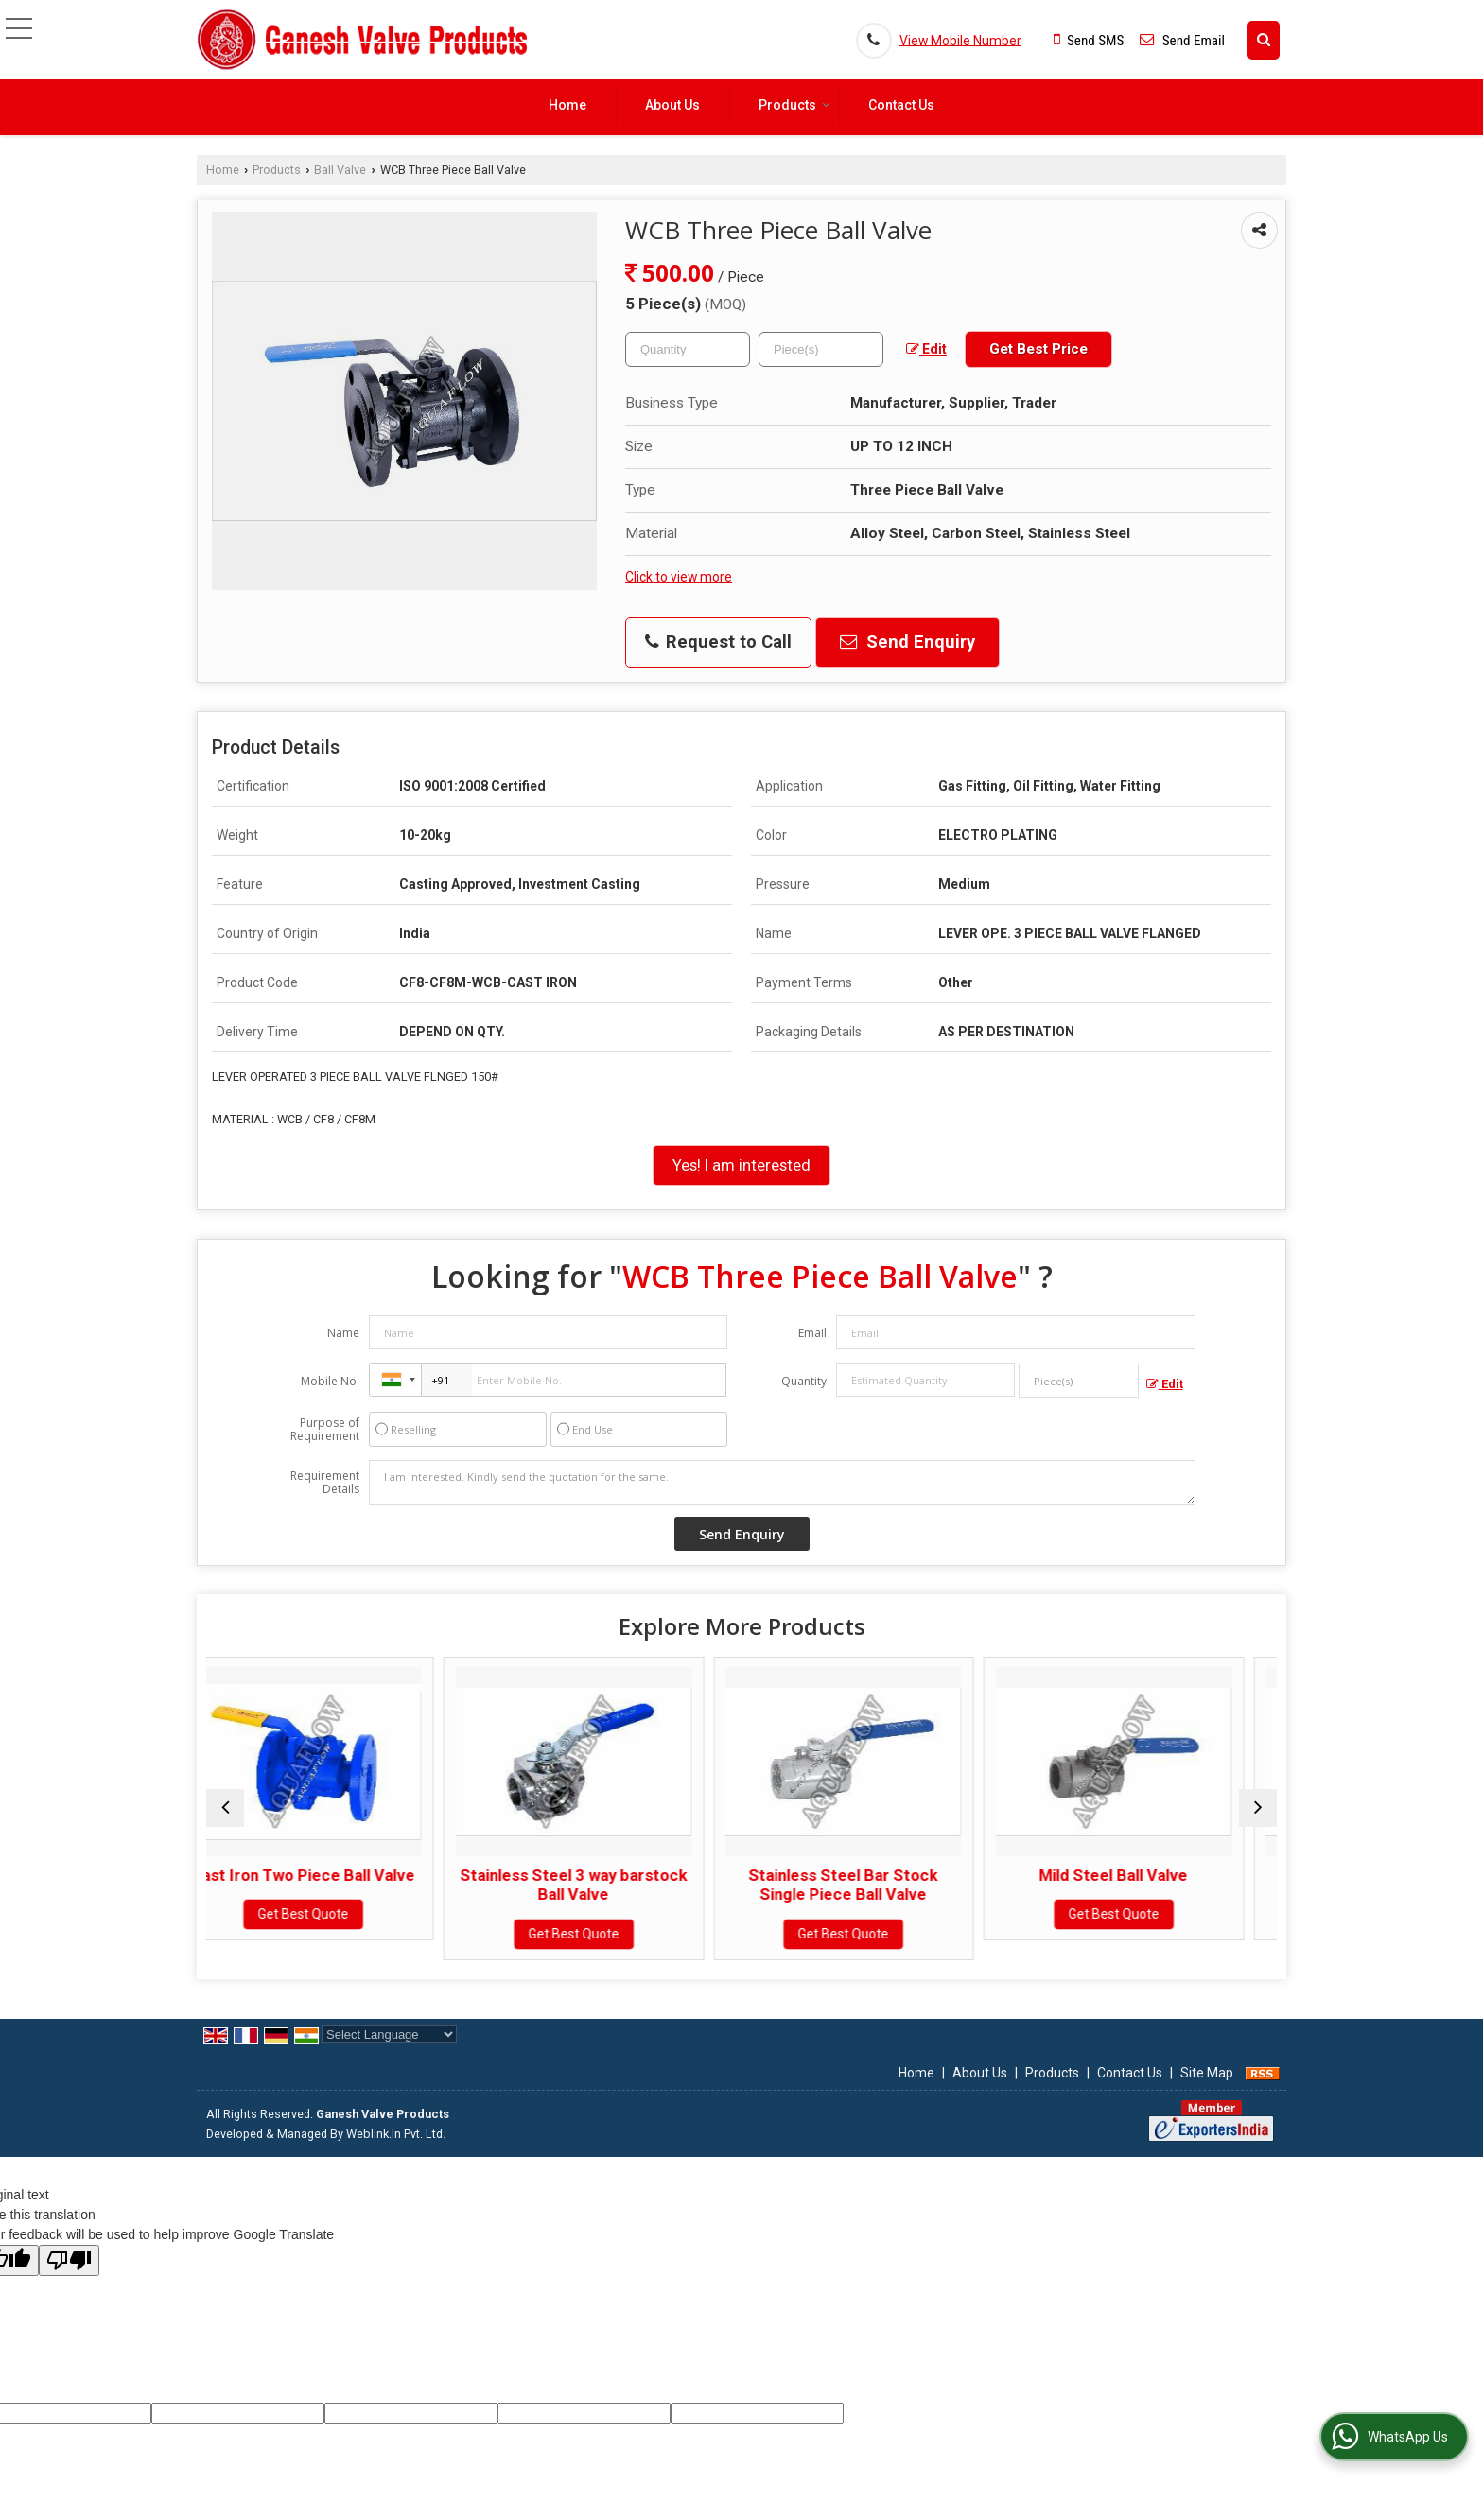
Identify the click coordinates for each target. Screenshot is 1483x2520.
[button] (960, 39)
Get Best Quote (336, 1913)
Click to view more (678, 576)
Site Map (1206, 2072)
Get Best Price (1038, 348)
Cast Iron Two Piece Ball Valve (336, 1875)
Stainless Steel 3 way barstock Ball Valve (606, 1884)
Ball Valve (340, 170)
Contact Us (901, 105)
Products (794, 105)
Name (343, 1333)
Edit (926, 349)
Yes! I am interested (741, 1165)
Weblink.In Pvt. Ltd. (395, 2134)
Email (812, 1333)
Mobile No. (330, 1381)
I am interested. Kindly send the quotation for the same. (782, 1482)
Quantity (804, 1381)
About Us (672, 105)
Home (567, 105)
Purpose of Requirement (324, 1429)
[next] (1258, 1808)
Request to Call (718, 642)
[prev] (225, 1808)
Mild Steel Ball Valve (1147, 1875)
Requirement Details (324, 1482)
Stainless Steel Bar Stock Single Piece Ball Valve (876, 1884)
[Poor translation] (69, 2260)
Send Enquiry (907, 642)
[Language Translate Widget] (389, 2034)
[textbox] (821, 349)
